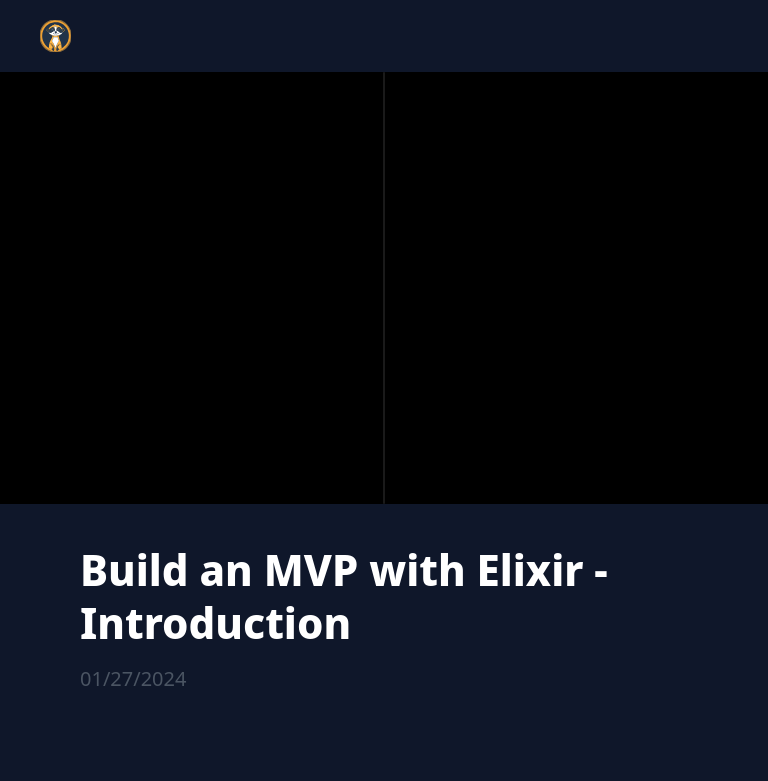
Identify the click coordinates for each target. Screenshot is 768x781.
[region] (384, 288)
